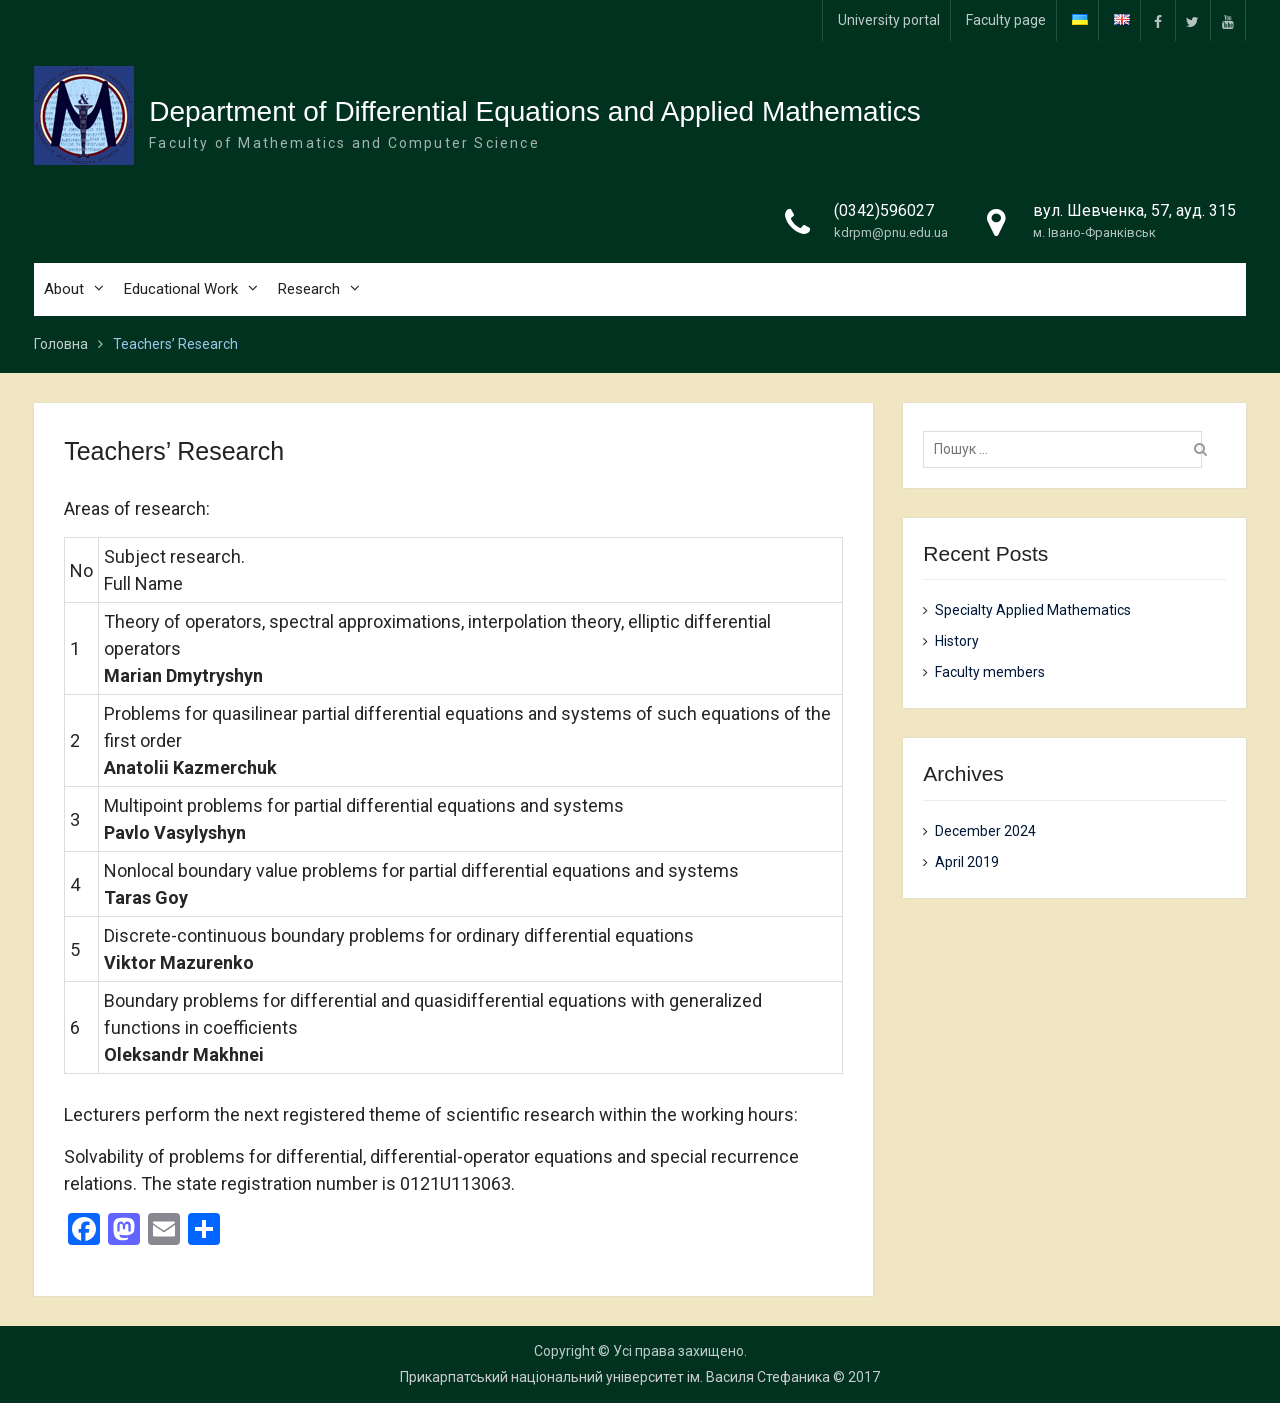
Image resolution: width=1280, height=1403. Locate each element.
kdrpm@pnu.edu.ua (891, 232)
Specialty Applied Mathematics (1033, 610)
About (64, 289)
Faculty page (1006, 20)
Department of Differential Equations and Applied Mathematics (534, 111)
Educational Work (181, 289)
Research (309, 289)
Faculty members (990, 672)
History (957, 641)
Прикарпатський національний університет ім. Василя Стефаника (615, 1377)
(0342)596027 (884, 210)
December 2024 (985, 831)
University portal (889, 20)
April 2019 (967, 862)
